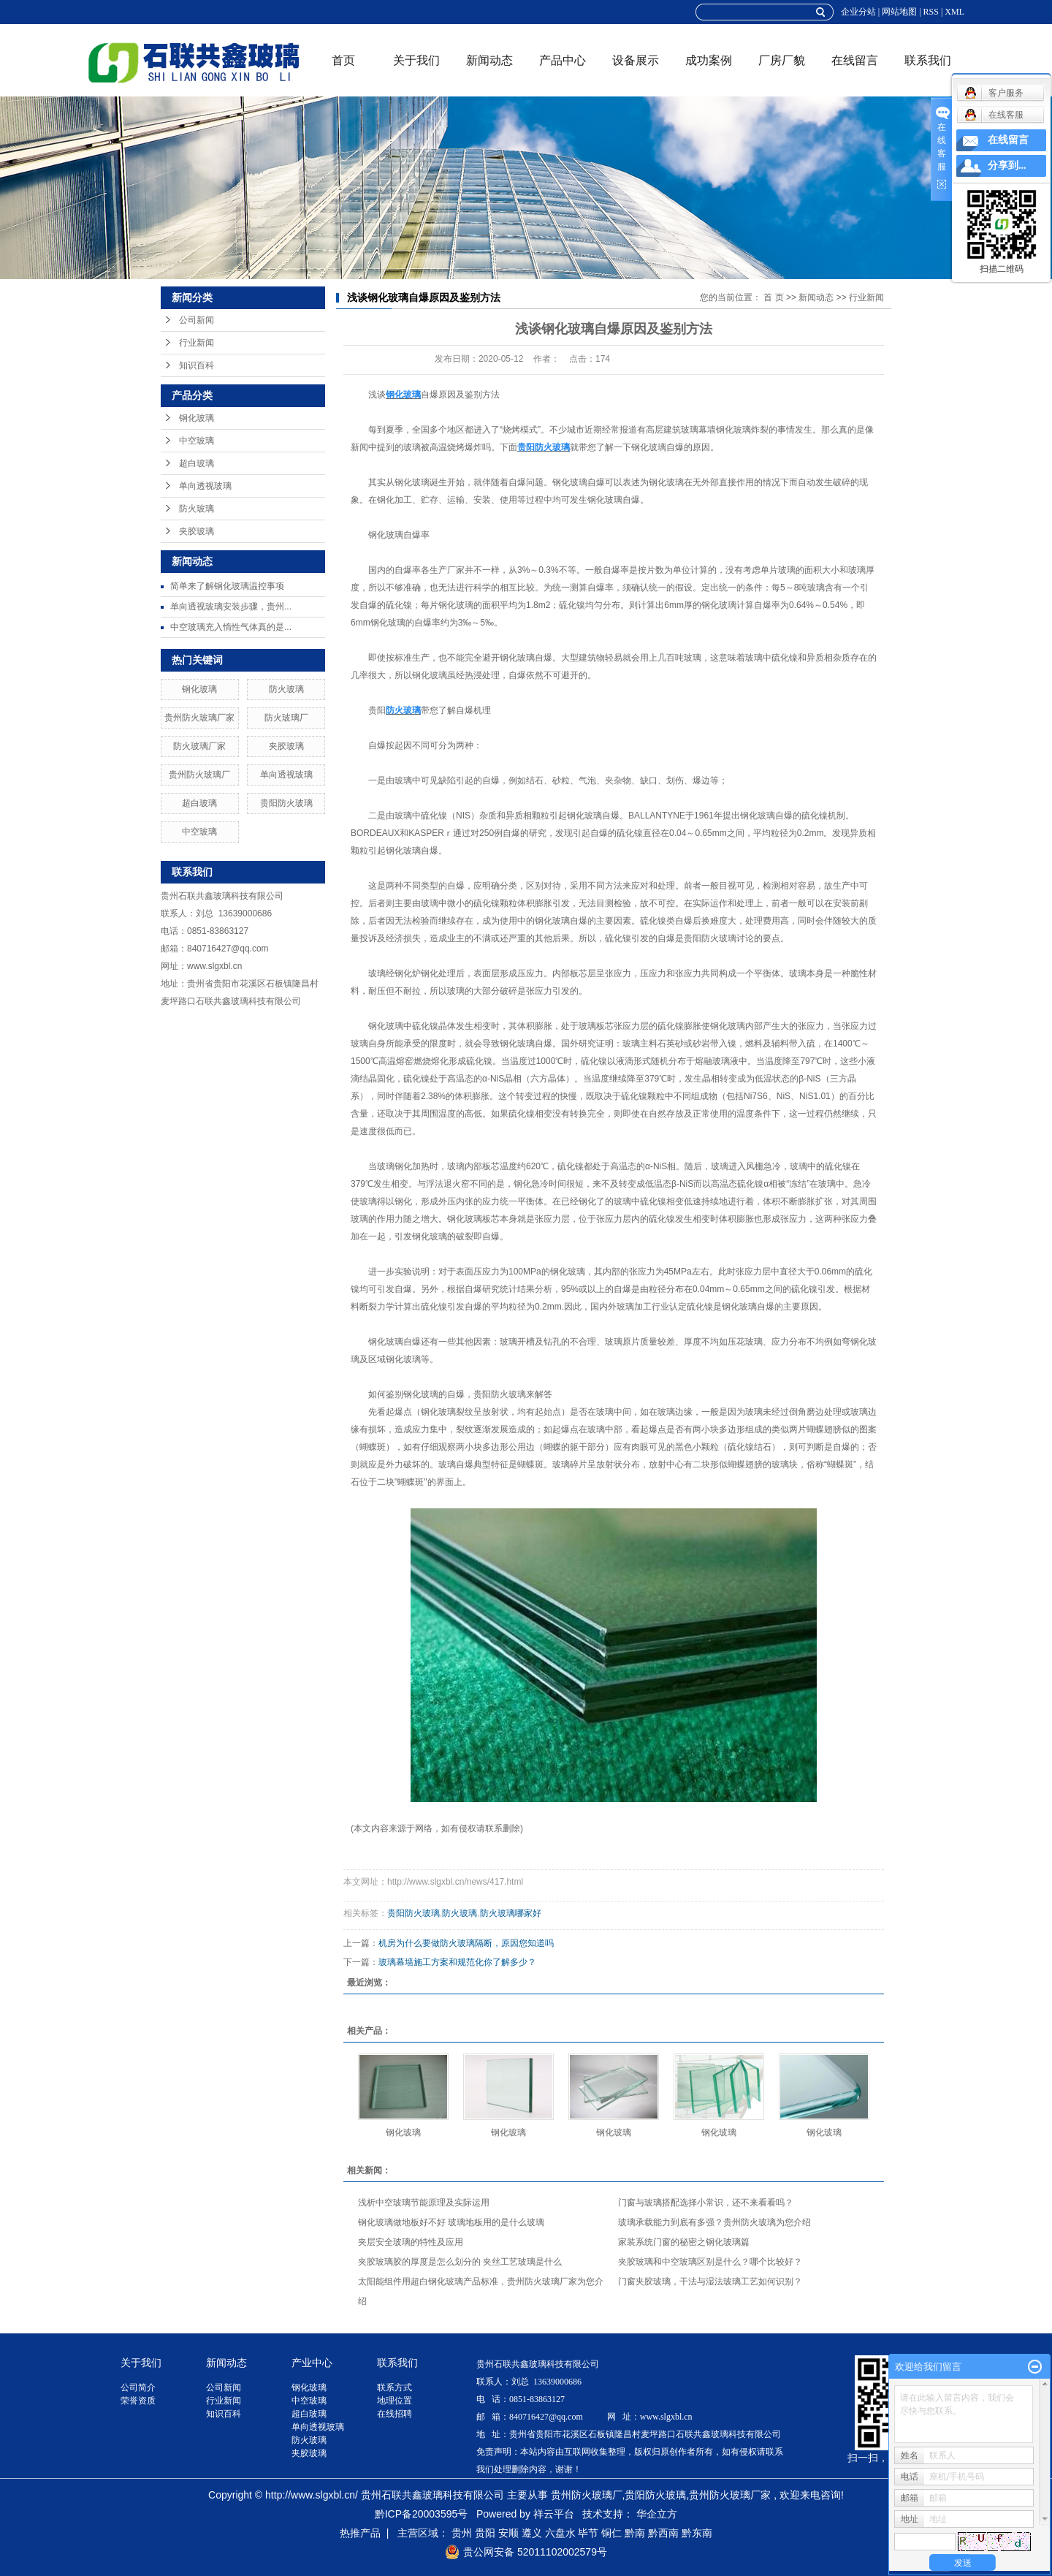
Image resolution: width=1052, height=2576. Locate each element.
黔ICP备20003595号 (421, 2514)
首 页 (773, 297)
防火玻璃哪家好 (510, 1913)
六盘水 (560, 2533)
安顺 (508, 2533)
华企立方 (656, 2514)
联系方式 (394, 2387)
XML (954, 12)
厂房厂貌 (781, 60)
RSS (931, 12)
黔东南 (697, 2533)
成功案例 (708, 60)
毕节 (588, 2533)
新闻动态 (489, 60)
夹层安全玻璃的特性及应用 (410, 2242)
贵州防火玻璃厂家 (199, 718)
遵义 (532, 2533)
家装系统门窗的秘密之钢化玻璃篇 (684, 2242)
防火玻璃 (196, 509)
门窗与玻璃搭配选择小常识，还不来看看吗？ (705, 2202)
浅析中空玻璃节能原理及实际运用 (423, 2202)
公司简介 (138, 2387)
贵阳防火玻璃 (286, 803)
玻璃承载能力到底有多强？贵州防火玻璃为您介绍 (714, 2222)
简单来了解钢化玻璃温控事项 (227, 586)
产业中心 (311, 2362)
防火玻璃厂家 (199, 746)
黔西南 (663, 2533)
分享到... (1007, 165)
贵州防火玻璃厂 (199, 775)
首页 (343, 60)
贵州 (461, 2533)
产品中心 (562, 60)
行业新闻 (196, 343)
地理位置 (394, 2400)
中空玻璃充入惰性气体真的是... (230, 627)
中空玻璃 (196, 441)
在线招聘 (394, 2414)
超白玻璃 (196, 463)
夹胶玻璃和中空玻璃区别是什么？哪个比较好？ (710, 2262)
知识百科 (196, 365)
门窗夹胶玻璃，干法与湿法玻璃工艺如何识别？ (710, 2281)
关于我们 (416, 60)
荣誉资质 (138, 2400)
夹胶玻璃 (196, 531)
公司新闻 (196, 320)
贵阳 (485, 2533)
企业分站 (858, 12)
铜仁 (611, 2533)
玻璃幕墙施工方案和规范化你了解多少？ (457, 1962)
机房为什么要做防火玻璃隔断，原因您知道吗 (466, 1943)
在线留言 (854, 60)
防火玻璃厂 (286, 718)
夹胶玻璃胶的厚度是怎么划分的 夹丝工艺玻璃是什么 (460, 2262)
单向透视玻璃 (205, 486)
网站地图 (899, 12)
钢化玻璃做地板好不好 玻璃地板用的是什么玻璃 (451, 2222)
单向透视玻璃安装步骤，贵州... (230, 606)
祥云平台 (553, 2514)
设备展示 (635, 60)
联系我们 (927, 60)
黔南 (635, 2533)
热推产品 (360, 2533)
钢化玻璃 (196, 418)
